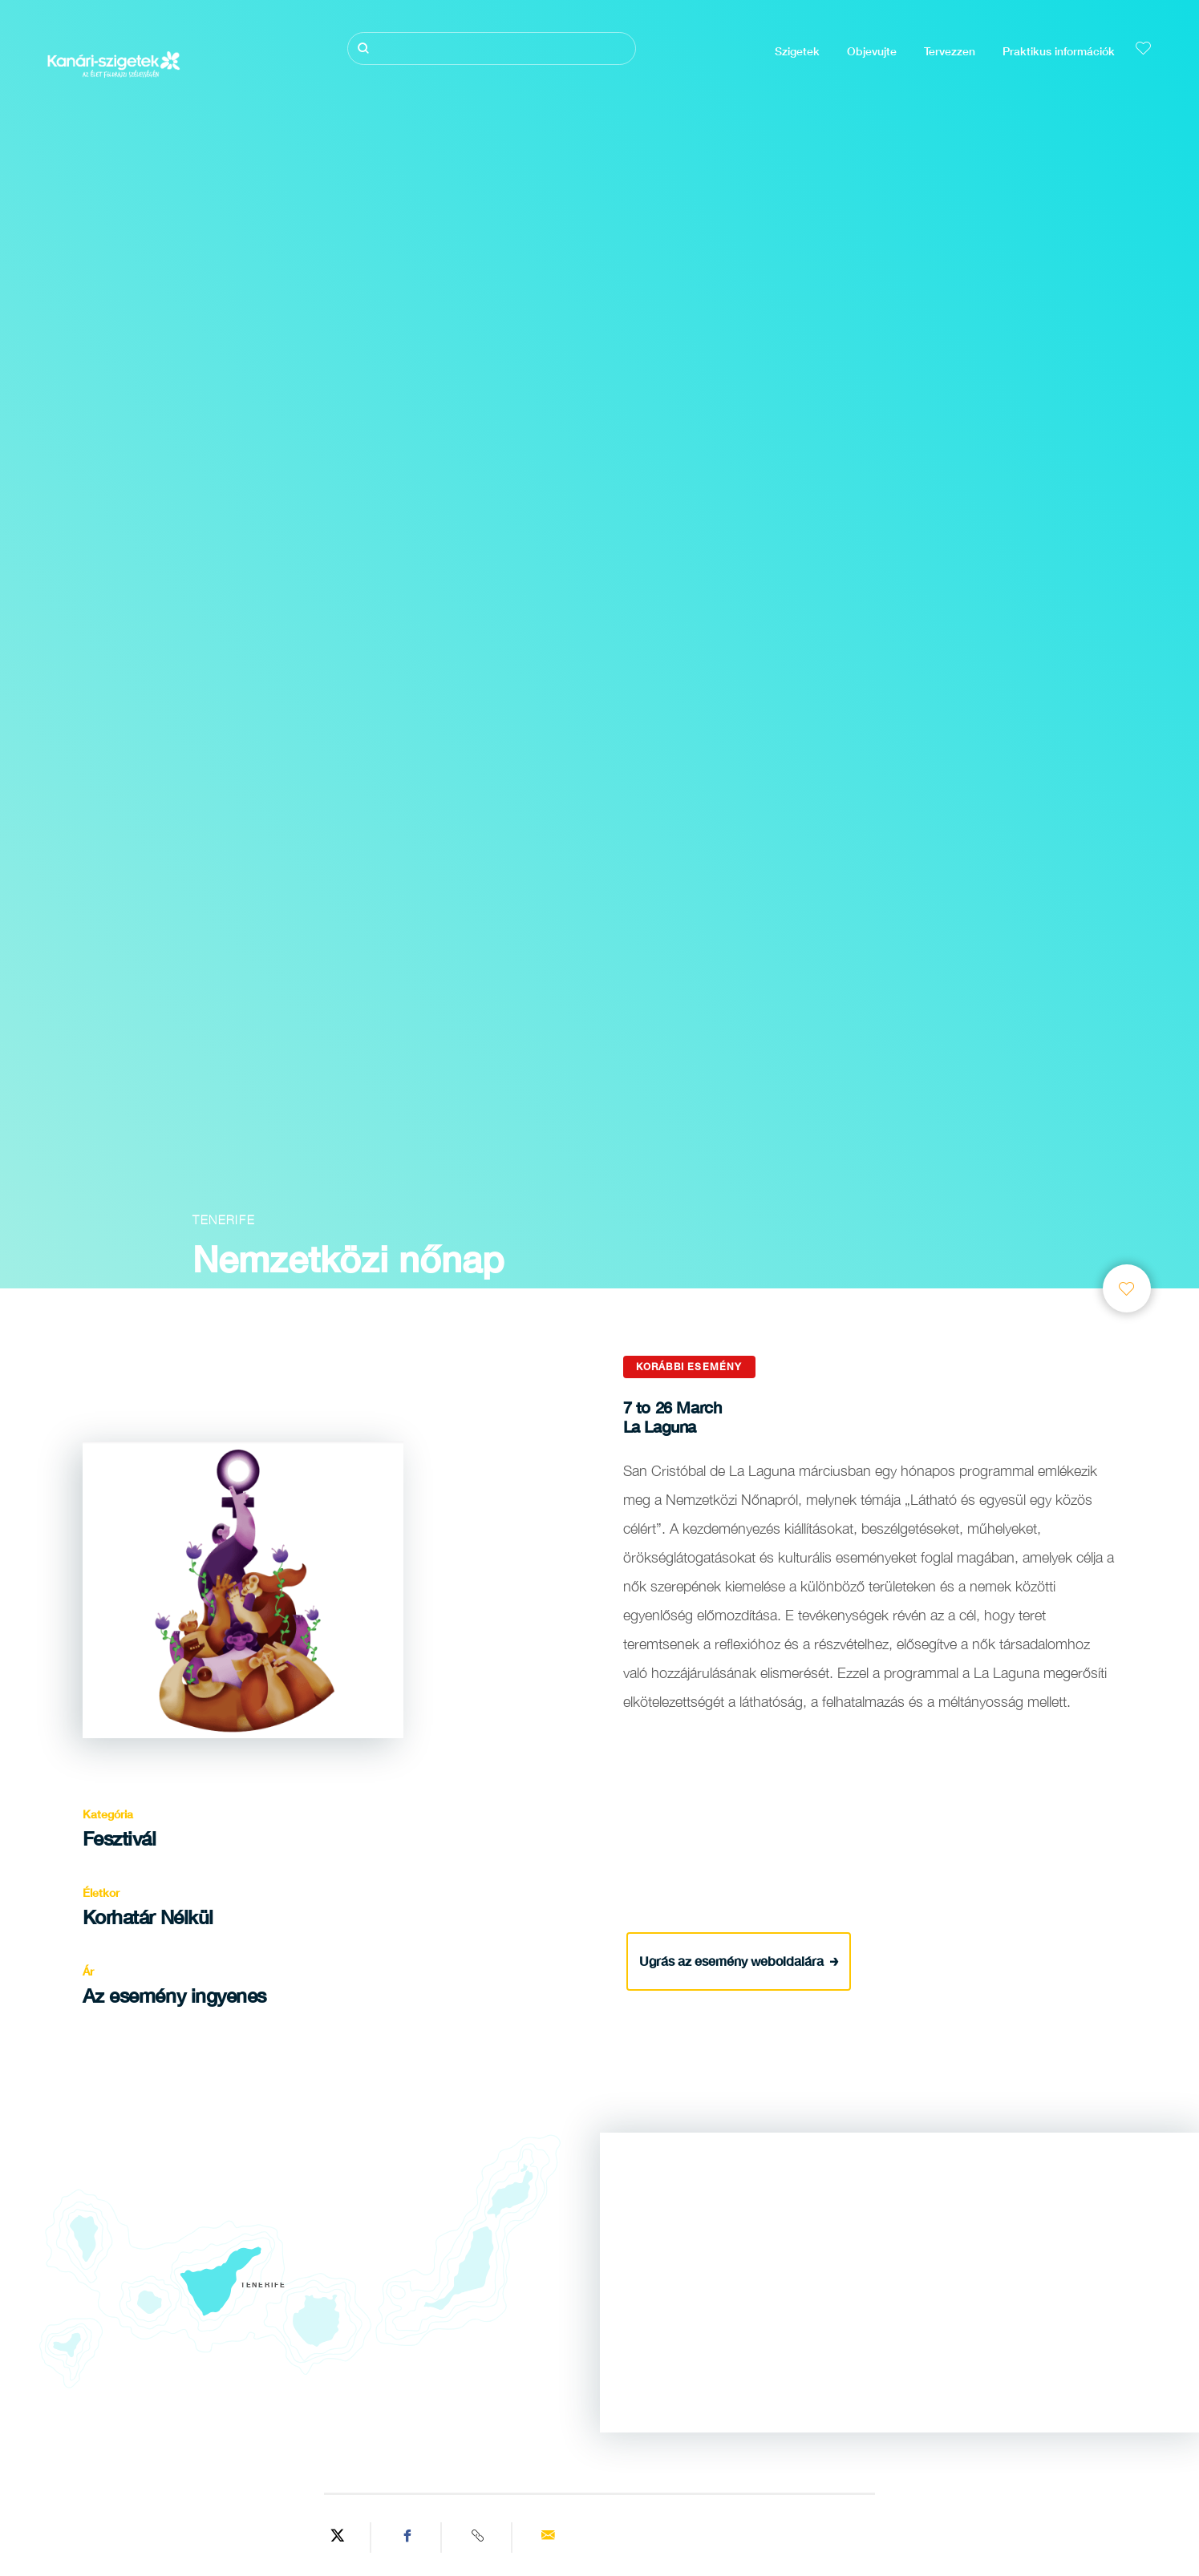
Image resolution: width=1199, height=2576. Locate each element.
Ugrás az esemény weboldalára (739, 1959)
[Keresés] (491, 48)
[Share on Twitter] (337, 2537)
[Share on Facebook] (408, 2537)
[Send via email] (548, 2537)
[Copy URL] (478, 2537)
